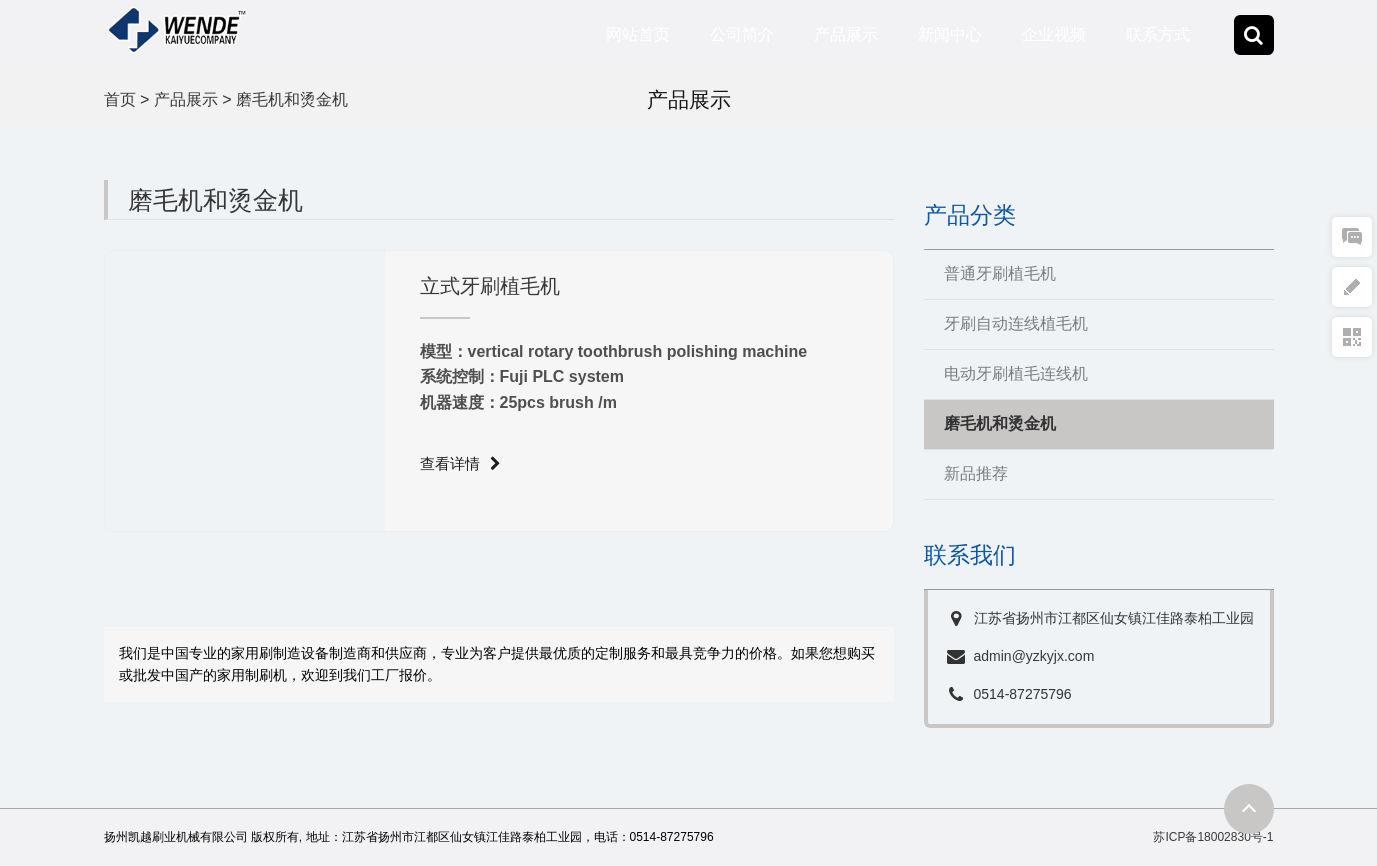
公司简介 (742, 34)
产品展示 (846, 34)
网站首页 (638, 34)
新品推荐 (976, 473)
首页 (120, 99)
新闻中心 (950, 34)
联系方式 (1158, 34)
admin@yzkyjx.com (1034, 656)
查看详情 (460, 461)
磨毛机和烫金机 (292, 99)
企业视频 (1054, 34)
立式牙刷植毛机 (490, 286)
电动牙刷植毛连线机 (1016, 373)
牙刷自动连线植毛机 (1016, 323)
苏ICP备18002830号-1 (1213, 837)
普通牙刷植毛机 (1000, 273)
